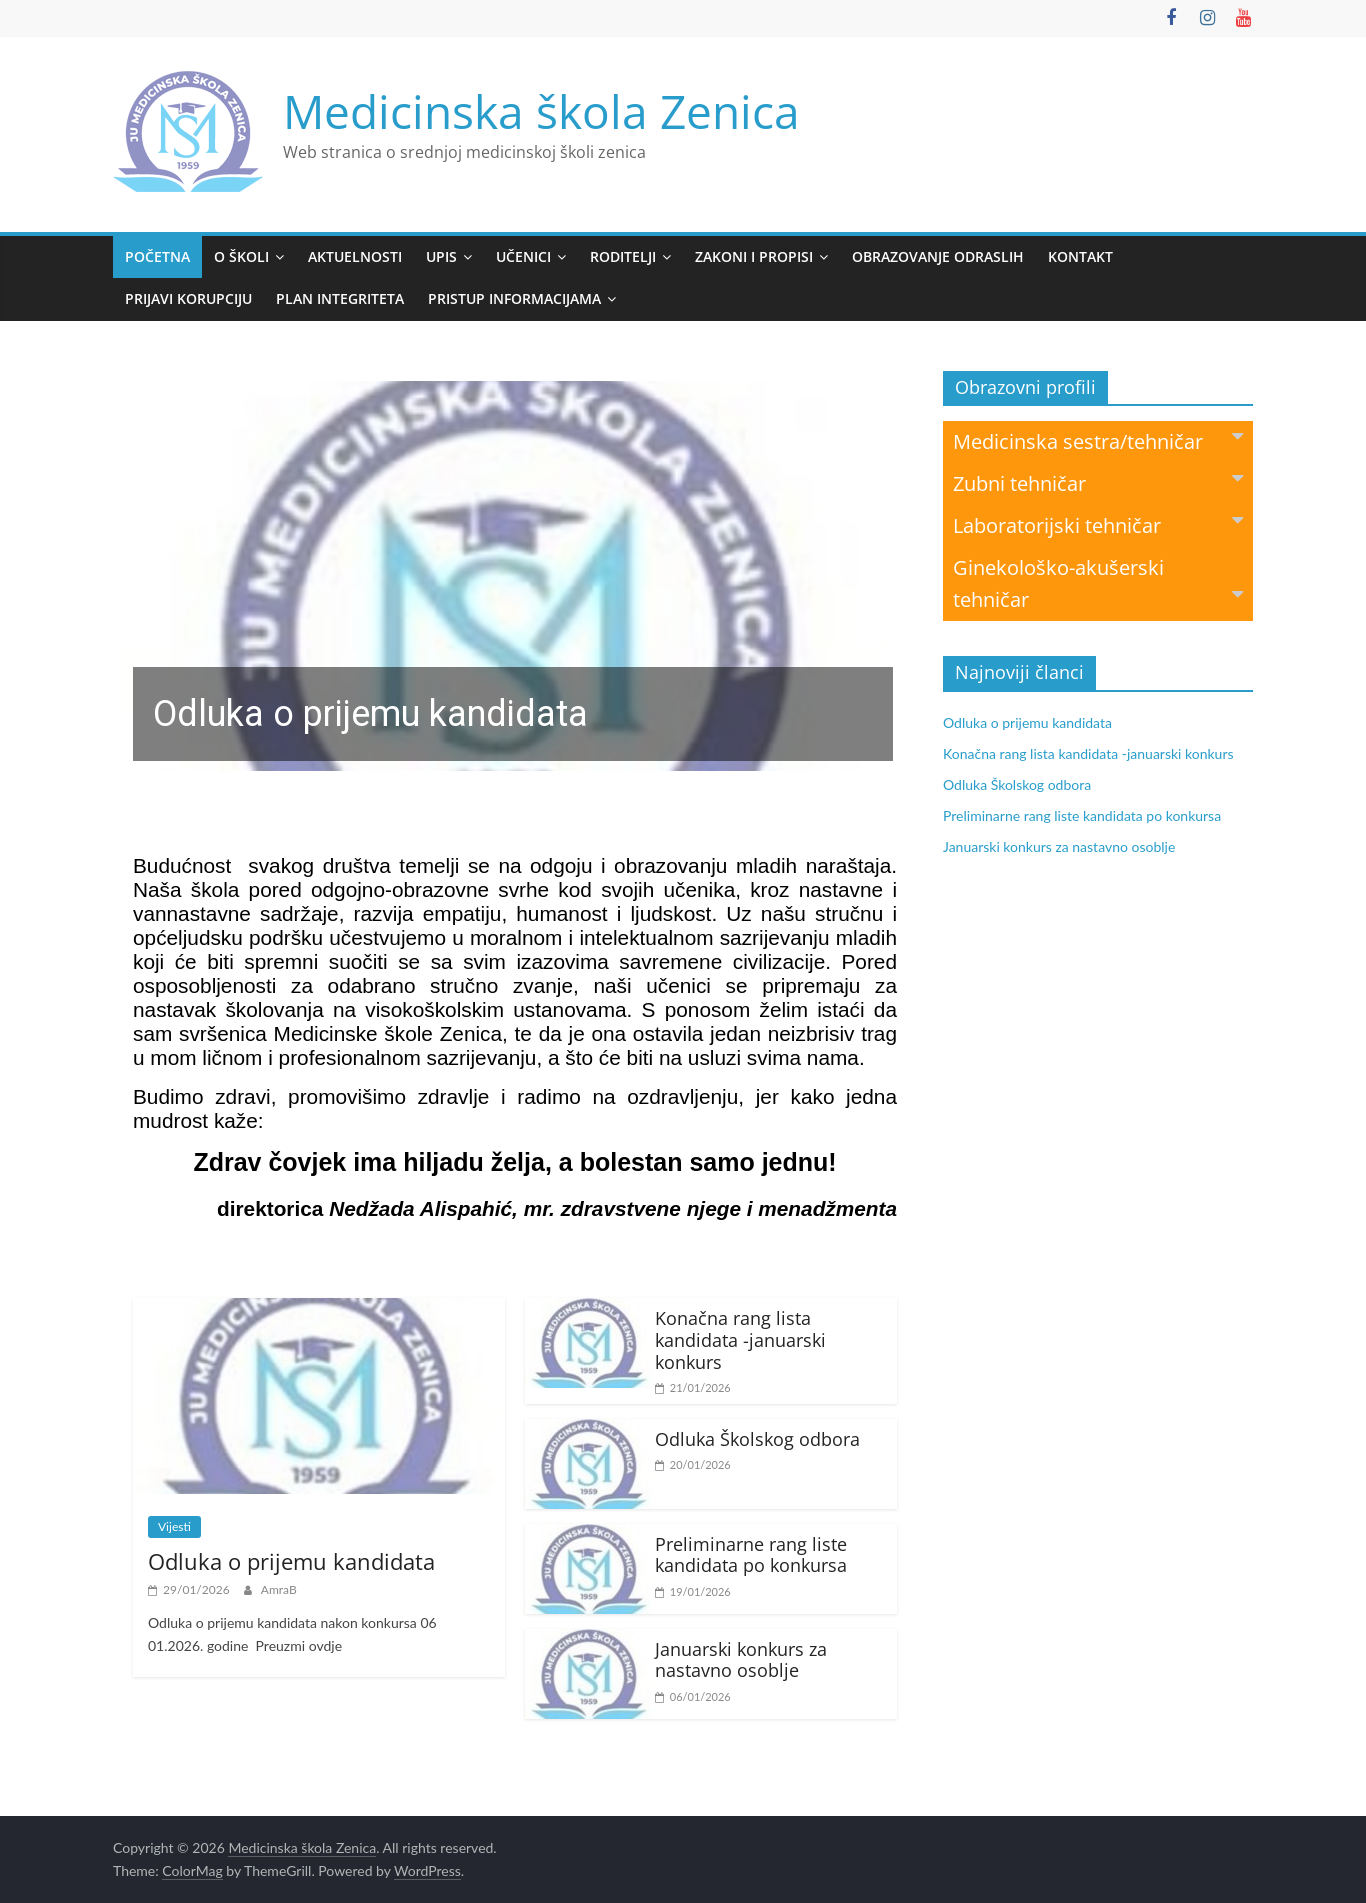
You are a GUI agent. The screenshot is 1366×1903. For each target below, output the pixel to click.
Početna (157, 256)
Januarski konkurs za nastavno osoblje (741, 1660)
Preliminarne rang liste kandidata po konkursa (751, 1555)
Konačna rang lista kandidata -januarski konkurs (740, 1339)
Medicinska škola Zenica (541, 111)
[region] (513, 576)
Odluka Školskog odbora (757, 1439)
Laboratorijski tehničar (1098, 524)
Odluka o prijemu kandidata (291, 1561)
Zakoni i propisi (754, 256)
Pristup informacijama (514, 298)
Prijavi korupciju (188, 298)
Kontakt (1080, 256)
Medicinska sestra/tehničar (1098, 440)
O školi (241, 256)
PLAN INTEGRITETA (340, 298)
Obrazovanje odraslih (938, 256)
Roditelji (623, 256)
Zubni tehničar (1098, 482)
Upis (441, 256)
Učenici (523, 256)
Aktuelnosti (355, 256)
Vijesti (174, 1526)
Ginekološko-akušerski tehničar (1098, 583)
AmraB (279, 1589)
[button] (513, 576)
